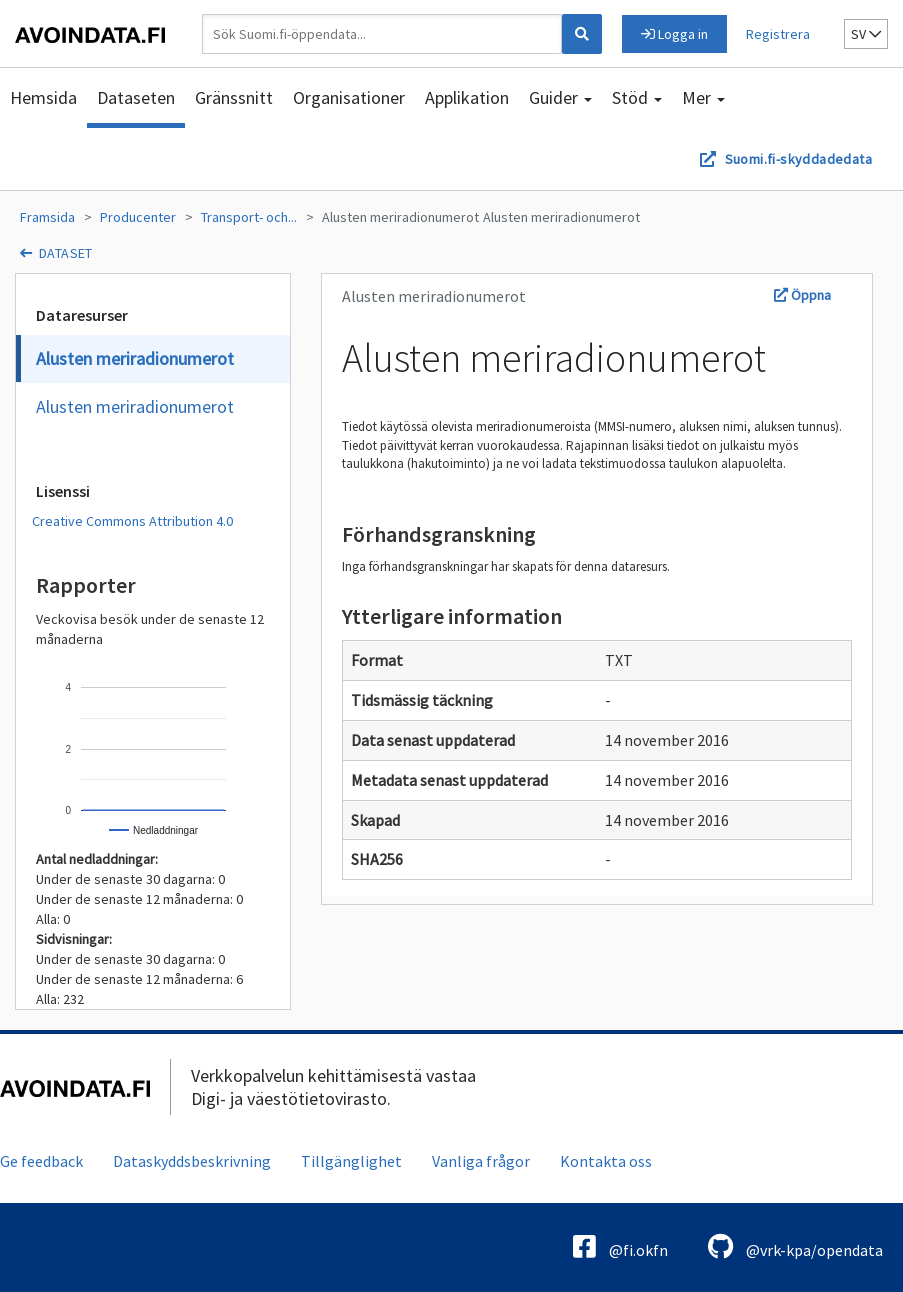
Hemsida (43, 97)
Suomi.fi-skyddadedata (798, 159)
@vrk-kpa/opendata (795, 1246)
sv (866, 34)
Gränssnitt (234, 97)
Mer (703, 97)
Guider (560, 97)
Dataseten (136, 97)
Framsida (47, 217)
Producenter (138, 217)
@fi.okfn (620, 1246)
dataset (66, 253)
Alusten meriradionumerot (400, 217)
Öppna (802, 295)
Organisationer (349, 97)
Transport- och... (249, 217)
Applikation (467, 97)
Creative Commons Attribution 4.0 (132, 521)
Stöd (637, 97)
